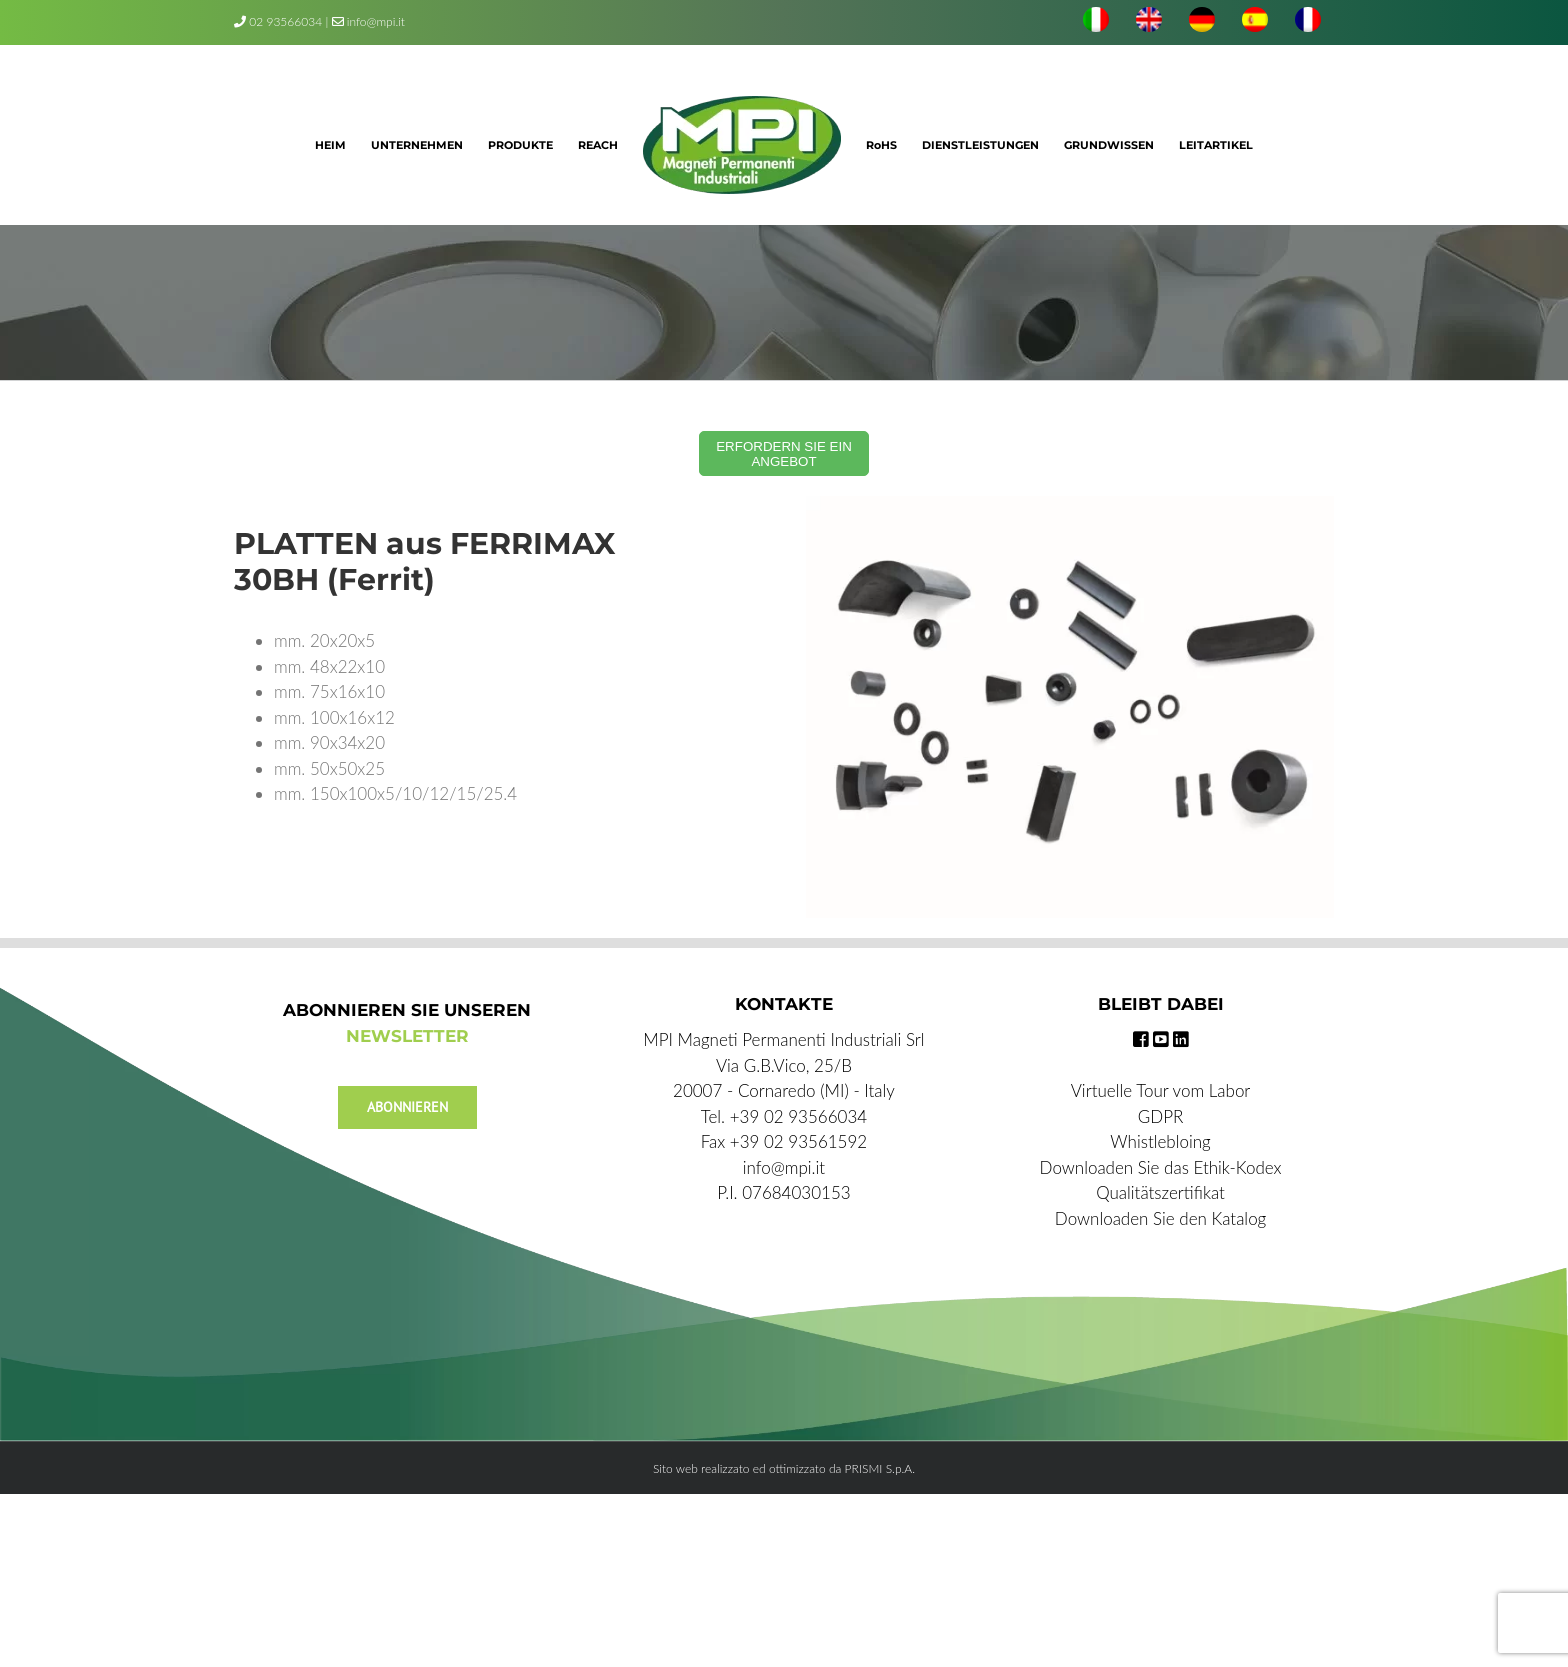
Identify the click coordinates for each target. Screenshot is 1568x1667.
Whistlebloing (1160, 1141)
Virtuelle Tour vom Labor (1161, 1090)
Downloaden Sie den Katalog (1160, 1218)
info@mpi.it (368, 21)
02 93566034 (285, 21)
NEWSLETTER (407, 1036)
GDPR (1161, 1116)
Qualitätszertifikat (1160, 1192)
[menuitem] (1096, 22)
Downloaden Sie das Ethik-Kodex (1161, 1167)
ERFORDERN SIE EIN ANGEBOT (784, 454)
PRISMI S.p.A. (880, 1468)
